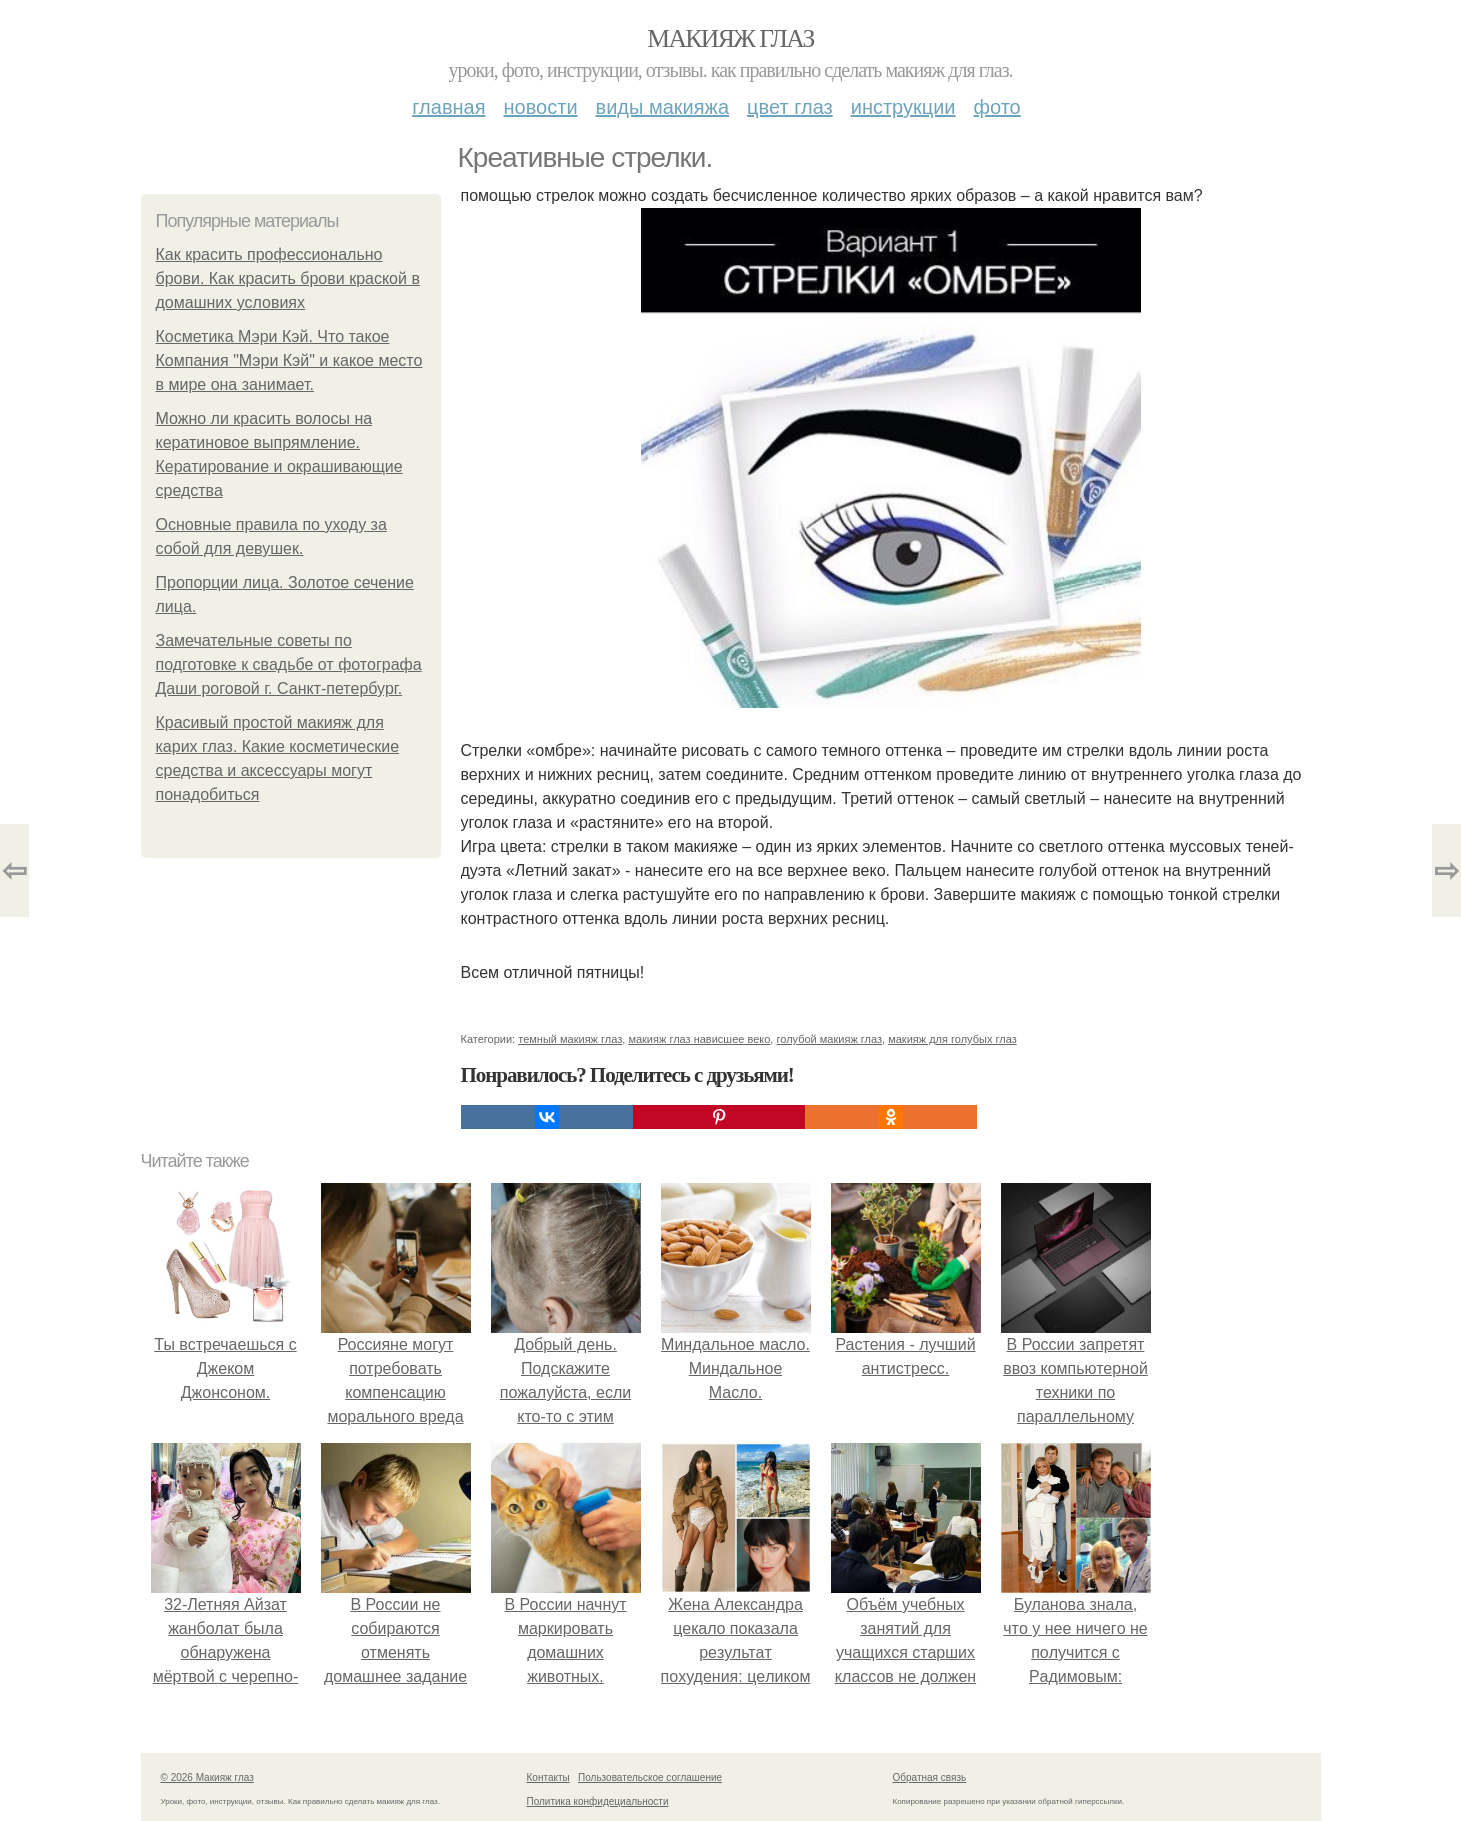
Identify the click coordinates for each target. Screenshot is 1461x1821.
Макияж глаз (730, 38)
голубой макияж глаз (829, 1039)
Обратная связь (930, 1777)
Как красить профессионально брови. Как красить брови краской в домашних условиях (288, 278)
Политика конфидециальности (598, 1801)
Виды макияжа (663, 107)
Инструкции (903, 107)
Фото (997, 107)
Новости (541, 107)
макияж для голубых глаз (952, 1039)
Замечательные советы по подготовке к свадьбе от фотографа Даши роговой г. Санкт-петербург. (289, 664)
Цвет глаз (790, 107)
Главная (448, 107)
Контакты (548, 1777)
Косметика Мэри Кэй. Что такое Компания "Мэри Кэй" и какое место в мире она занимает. (289, 360)
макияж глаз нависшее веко (699, 1039)
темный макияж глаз (570, 1039)
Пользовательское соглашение (650, 1777)
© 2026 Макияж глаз (207, 1777)
